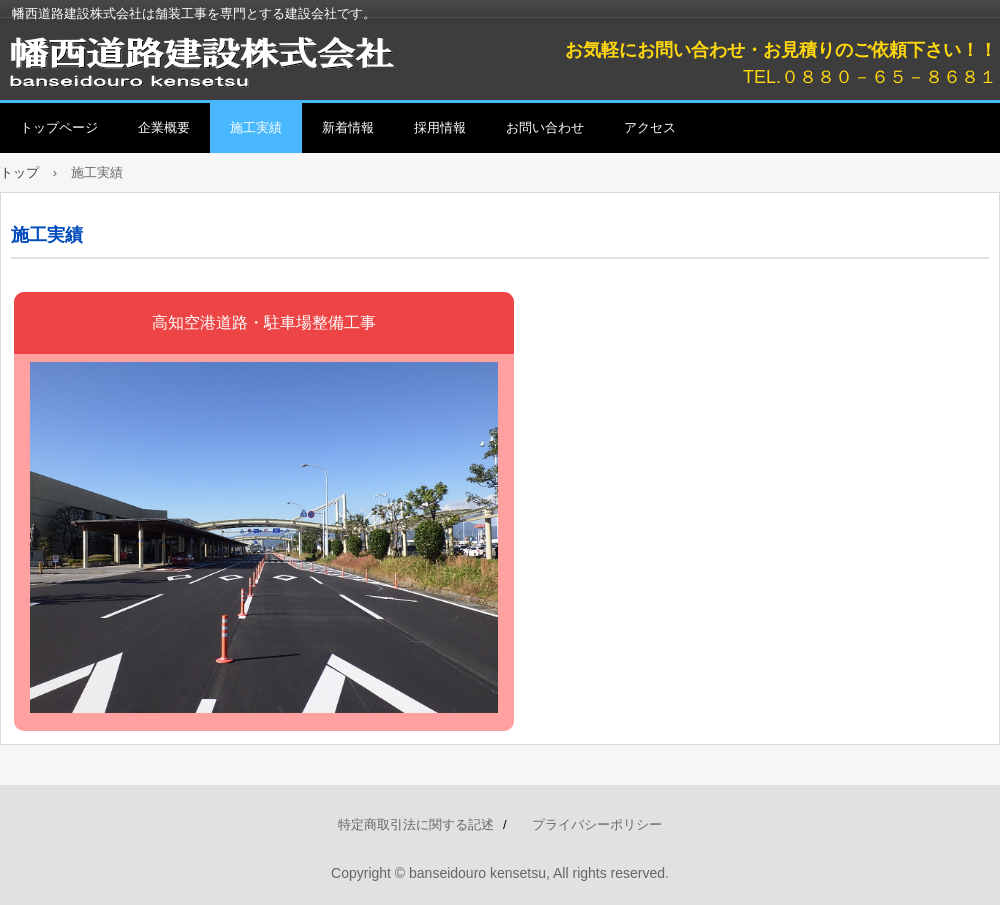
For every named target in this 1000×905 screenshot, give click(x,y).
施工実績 (256, 127)
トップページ (59, 127)
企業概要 (164, 127)
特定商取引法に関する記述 (416, 824)
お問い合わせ (545, 127)
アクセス (650, 127)
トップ (19, 172)
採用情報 (440, 127)
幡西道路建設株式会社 (230, 60)
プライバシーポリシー (597, 824)
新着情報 (348, 127)
